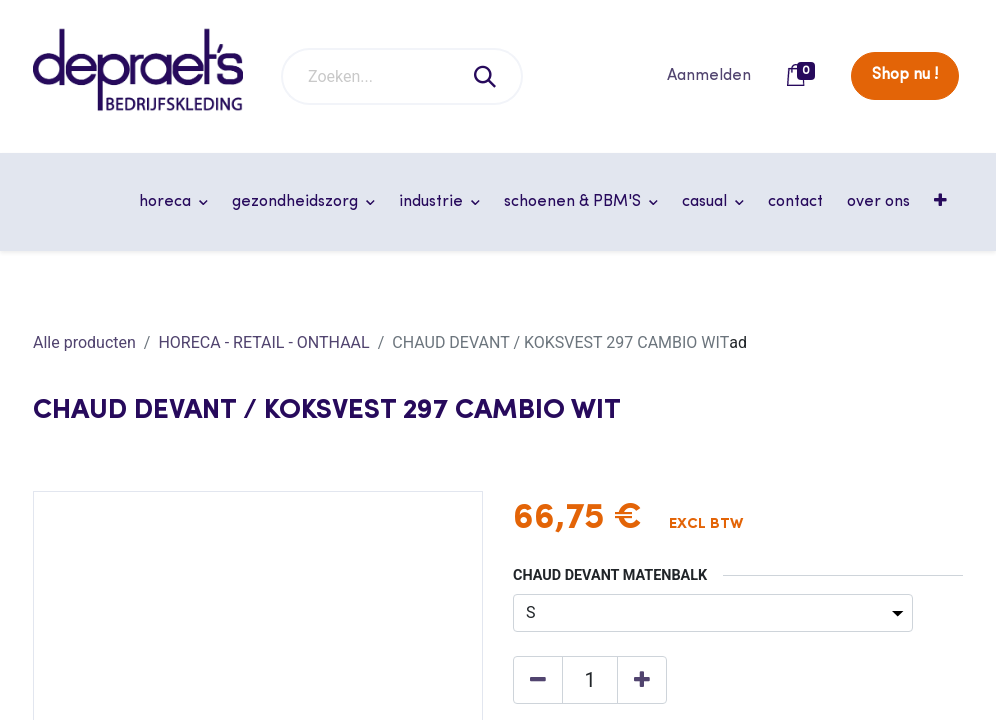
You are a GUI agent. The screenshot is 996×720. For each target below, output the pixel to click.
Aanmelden (709, 76)
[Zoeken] (486, 76)
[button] (942, 202)
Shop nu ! (905, 75)
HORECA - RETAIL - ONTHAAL (263, 342)
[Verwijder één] (538, 680)
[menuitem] (795, 202)
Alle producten (84, 342)
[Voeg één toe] (642, 680)
